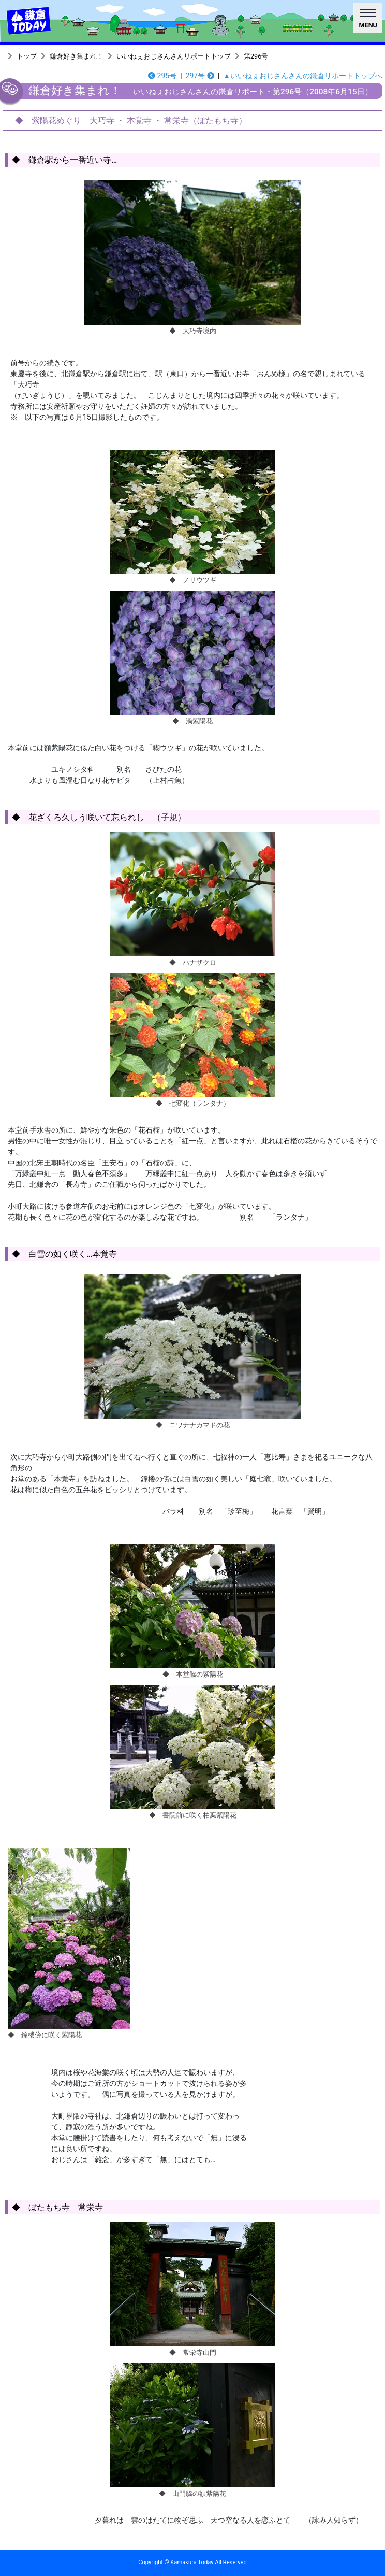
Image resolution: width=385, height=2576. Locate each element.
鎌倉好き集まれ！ (76, 56)
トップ (27, 56)
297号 (200, 75)
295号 (162, 75)
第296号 (256, 56)
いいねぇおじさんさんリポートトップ (173, 56)
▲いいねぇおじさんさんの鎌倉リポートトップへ (302, 75)
